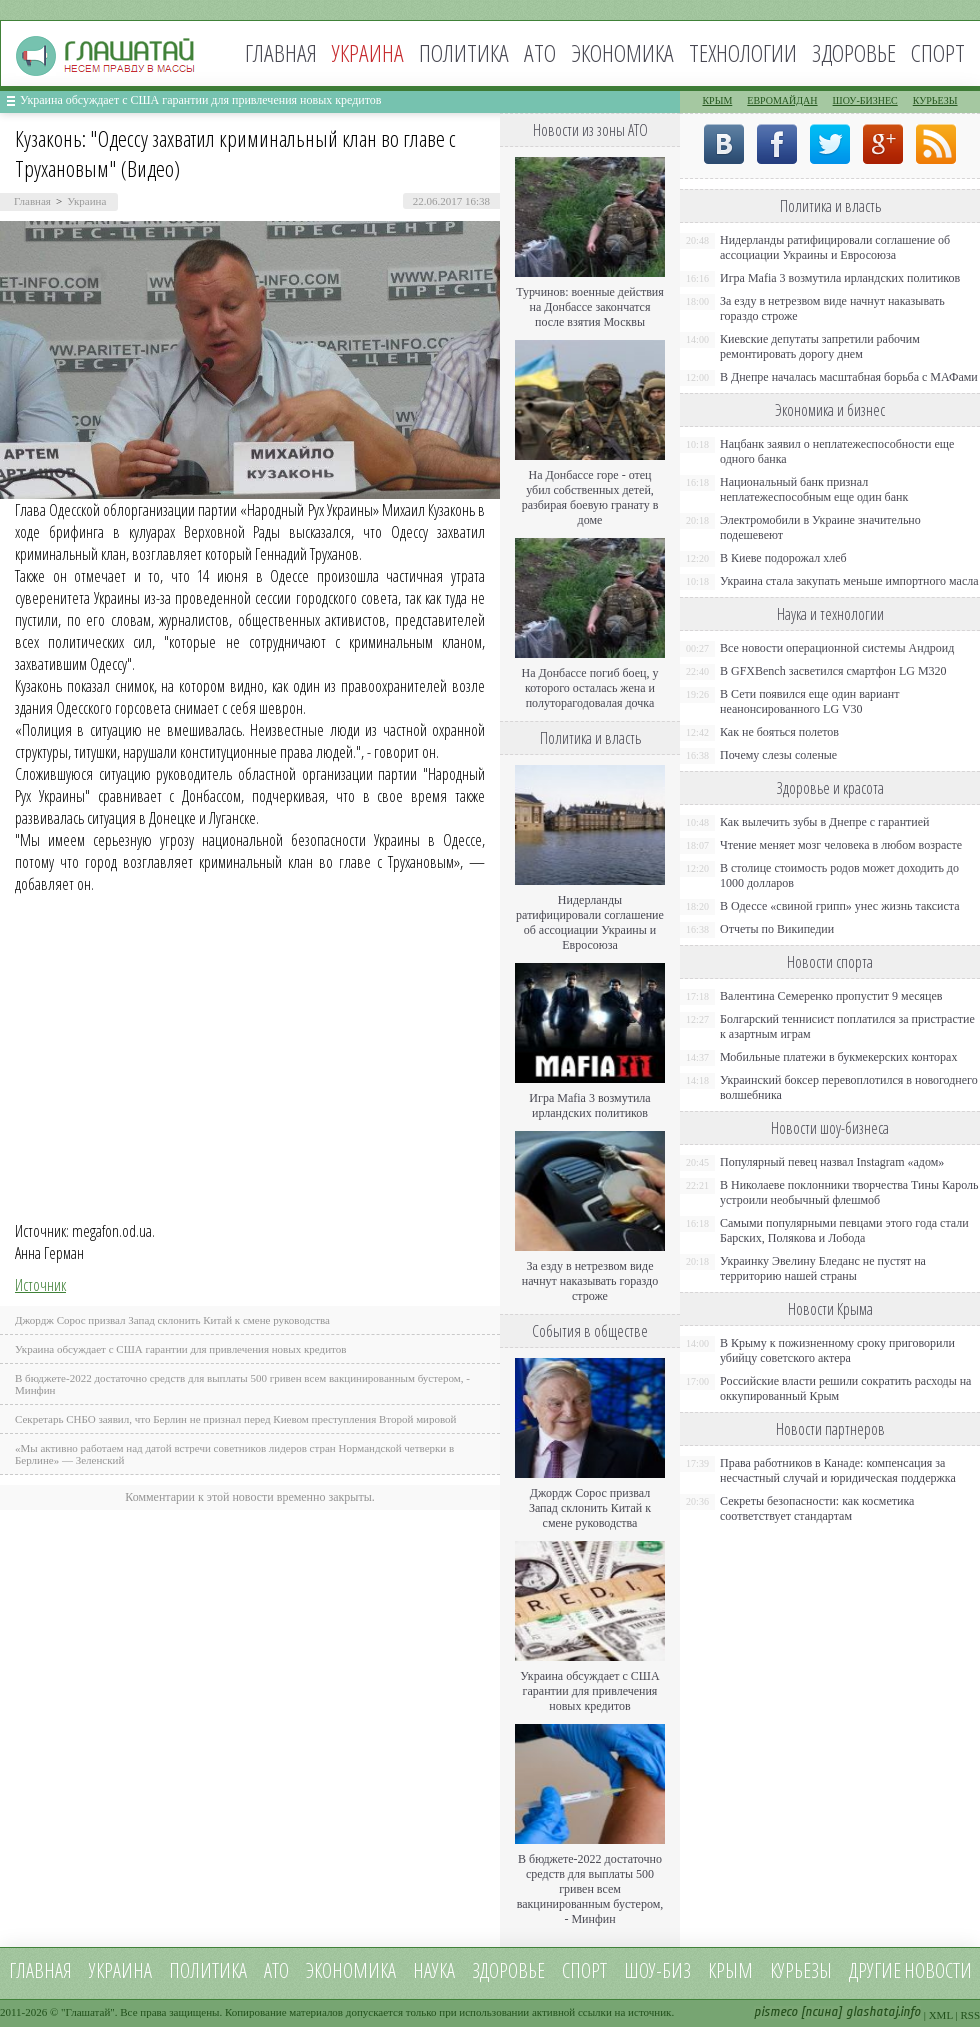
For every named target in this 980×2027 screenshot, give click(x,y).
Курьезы (935, 100)
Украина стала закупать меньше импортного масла (849, 581)
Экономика (622, 52)
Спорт (938, 52)
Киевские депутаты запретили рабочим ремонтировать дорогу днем (820, 346)
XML (941, 2015)
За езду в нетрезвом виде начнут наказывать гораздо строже (590, 1281)
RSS (970, 2015)
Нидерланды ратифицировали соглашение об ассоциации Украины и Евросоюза (590, 922)
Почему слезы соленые (778, 755)
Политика (464, 52)
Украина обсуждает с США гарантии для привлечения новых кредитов (201, 100)
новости (938, 1970)
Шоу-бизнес (865, 100)
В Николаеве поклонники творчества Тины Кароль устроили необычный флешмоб (849, 1192)
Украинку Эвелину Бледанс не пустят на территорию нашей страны (823, 1268)
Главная (281, 52)
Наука (434, 1970)
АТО (540, 52)
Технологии (743, 52)
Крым (717, 100)
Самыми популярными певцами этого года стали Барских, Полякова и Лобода (844, 1230)
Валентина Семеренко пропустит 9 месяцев (831, 996)
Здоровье (854, 52)
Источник (40, 1285)
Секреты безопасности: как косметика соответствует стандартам (817, 1508)
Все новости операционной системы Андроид (837, 648)
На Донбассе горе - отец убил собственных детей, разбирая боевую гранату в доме (590, 497)
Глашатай (88, 2012)
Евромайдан (782, 100)
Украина (86, 201)
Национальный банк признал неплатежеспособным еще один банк (814, 489)
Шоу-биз (657, 1970)
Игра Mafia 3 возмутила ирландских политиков (589, 1105)
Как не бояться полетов (779, 732)
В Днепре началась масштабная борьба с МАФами (849, 377)
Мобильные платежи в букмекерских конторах (838, 1057)
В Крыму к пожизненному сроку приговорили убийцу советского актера (837, 1350)
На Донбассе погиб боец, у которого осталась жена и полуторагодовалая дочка (589, 688)
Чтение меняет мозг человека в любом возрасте (841, 845)
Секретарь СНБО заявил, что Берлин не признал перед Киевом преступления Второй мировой (236, 1419)
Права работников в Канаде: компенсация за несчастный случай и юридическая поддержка (838, 1470)
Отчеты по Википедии (777, 929)
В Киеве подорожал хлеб (783, 558)
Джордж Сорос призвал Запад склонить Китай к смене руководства (172, 1320)
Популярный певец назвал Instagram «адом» (832, 1162)
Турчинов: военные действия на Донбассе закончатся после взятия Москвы (590, 307)
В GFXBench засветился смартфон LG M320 (833, 671)
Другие (875, 1970)
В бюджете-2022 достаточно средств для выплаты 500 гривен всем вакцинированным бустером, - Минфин (590, 1889)
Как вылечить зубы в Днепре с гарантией (825, 822)
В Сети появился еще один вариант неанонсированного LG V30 (810, 701)
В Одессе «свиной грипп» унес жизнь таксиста (840, 906)
